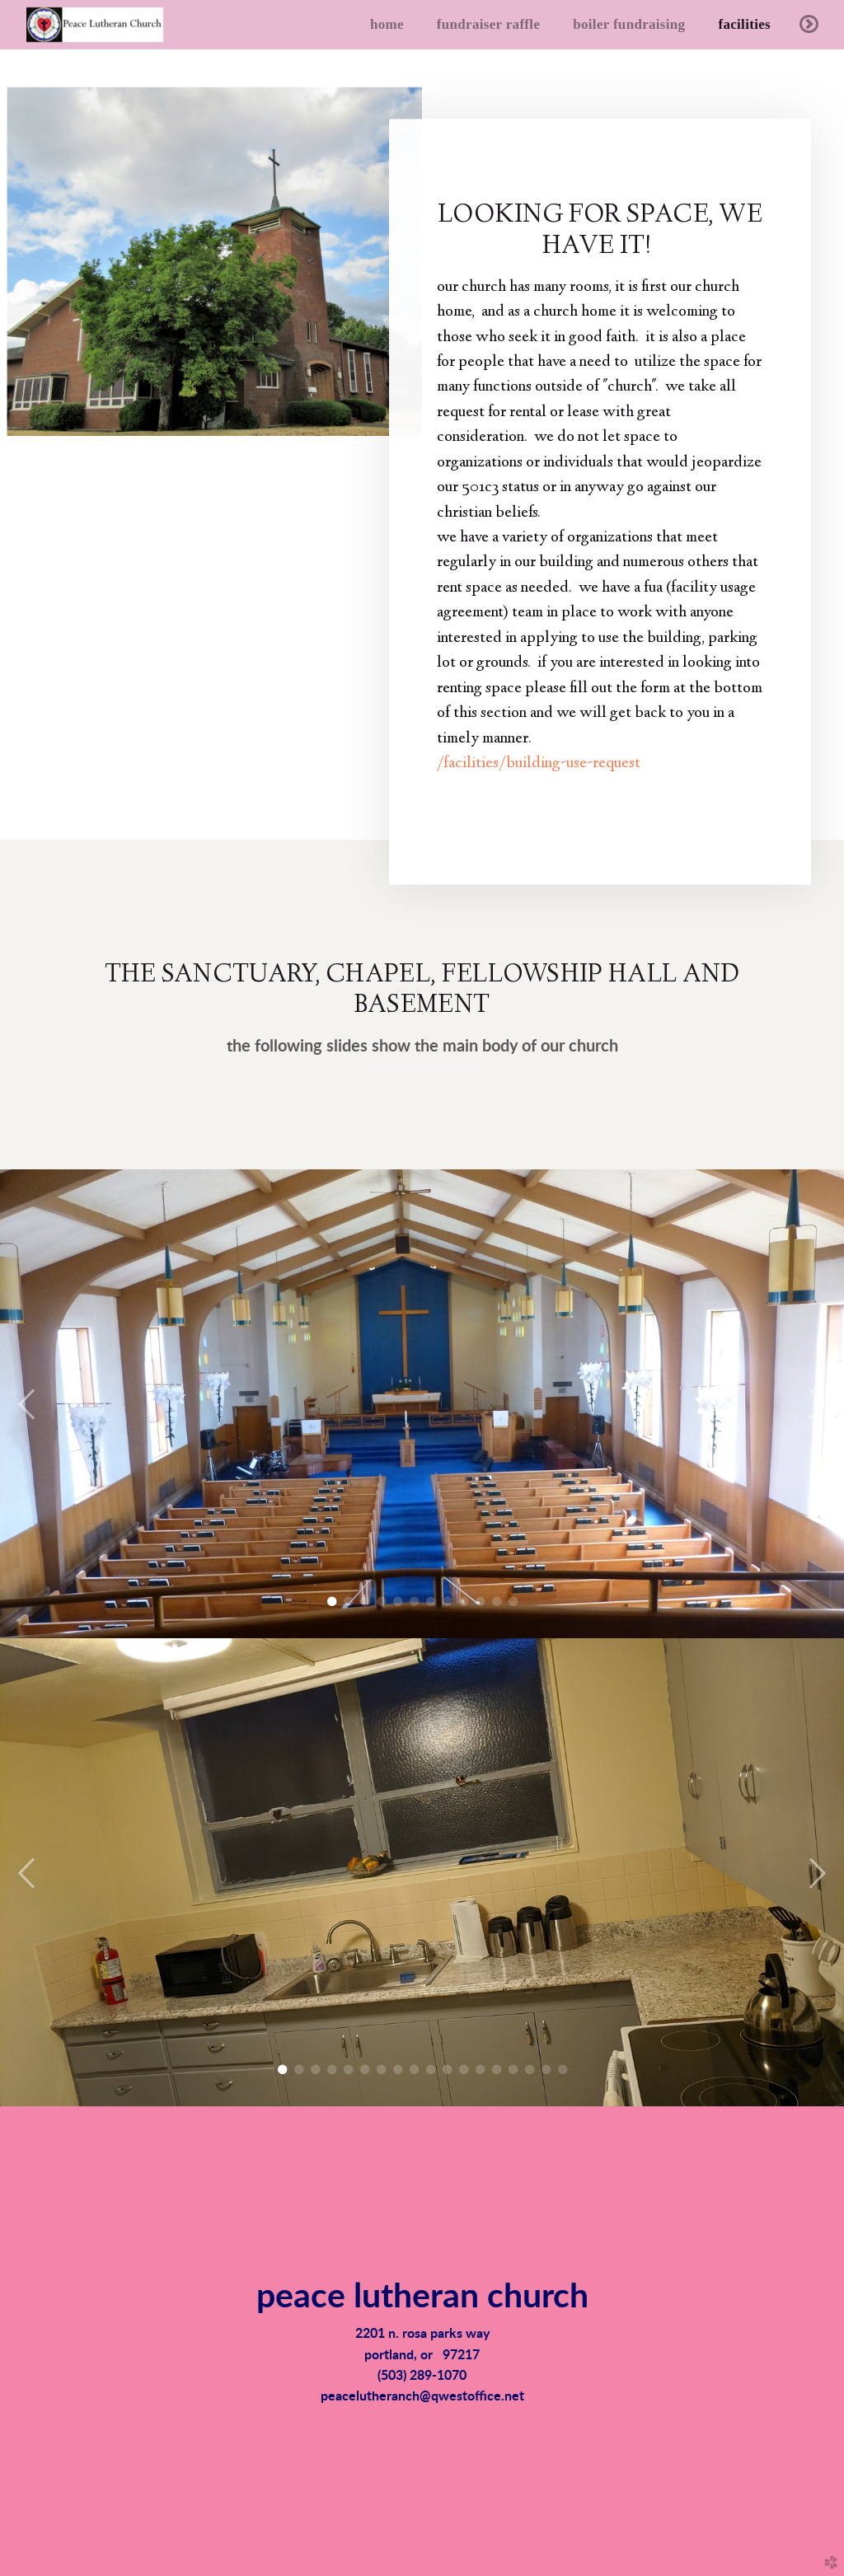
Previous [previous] (27, 1405)
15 (513, 2069)
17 (546, 2069)
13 (480, 2069)
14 (496, 2069)
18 (562, 2069)
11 (496, 1601)
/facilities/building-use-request (538, 761)
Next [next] (817, 1405)
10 (480, 1601)
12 (513, 1601)
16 (529, 2069)
